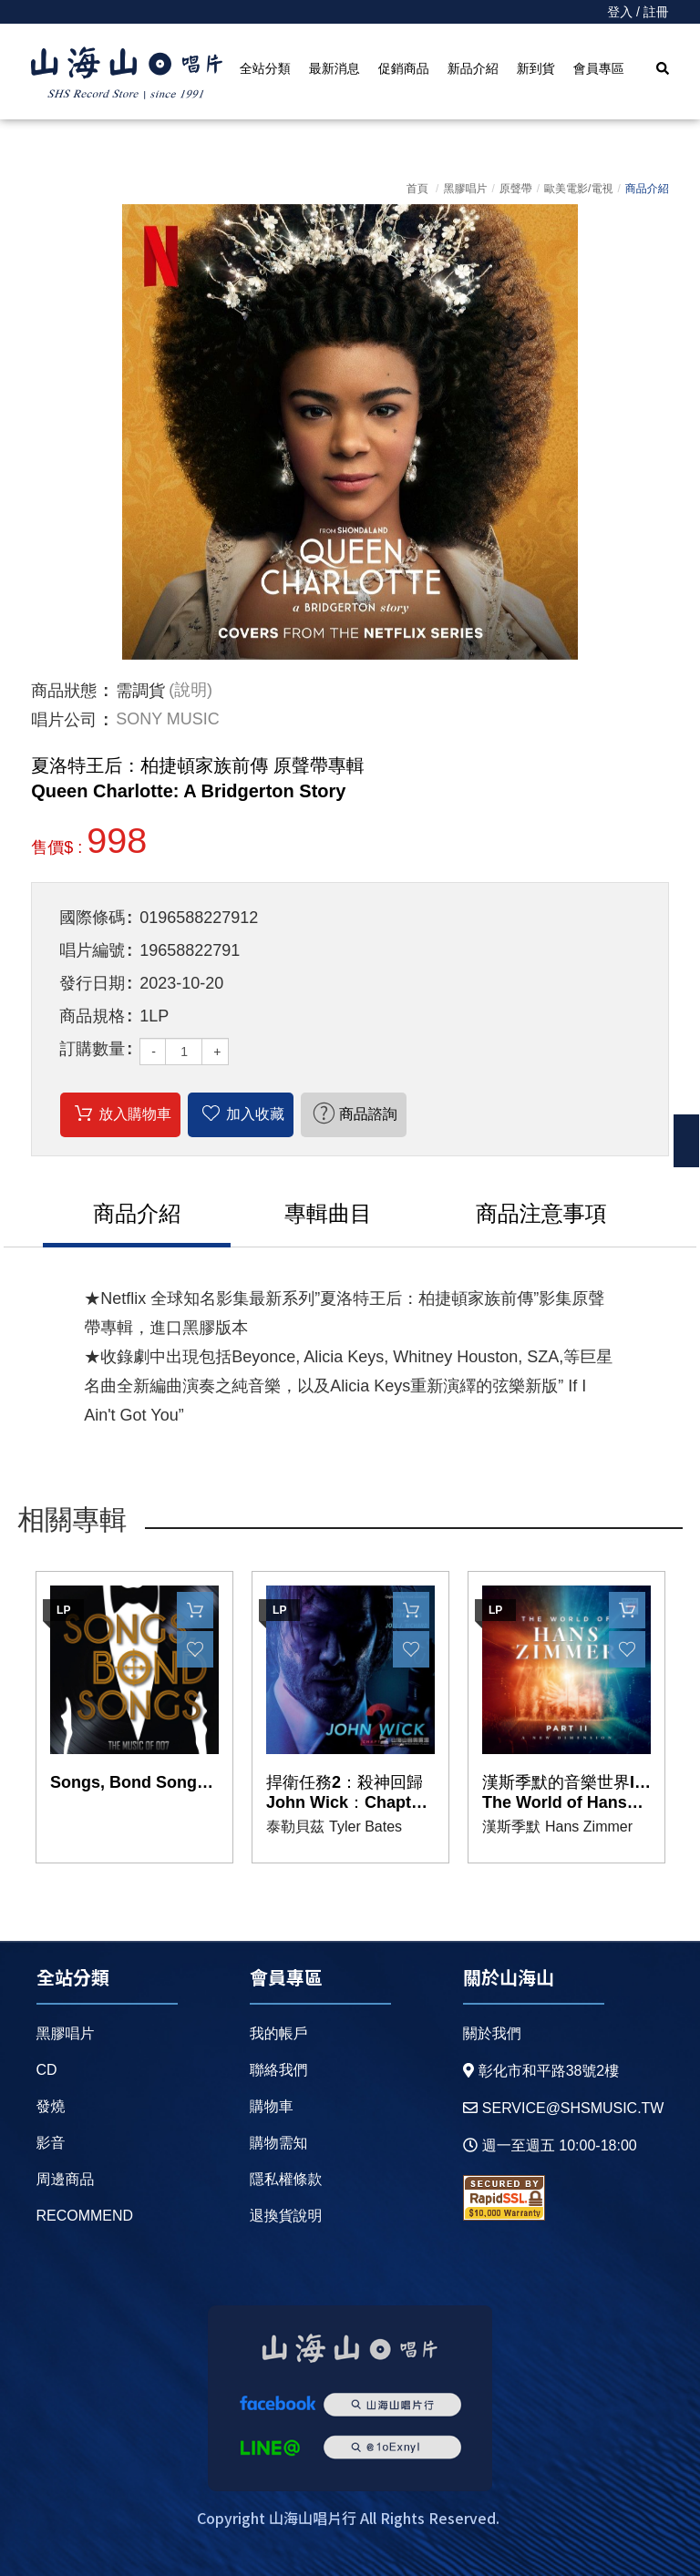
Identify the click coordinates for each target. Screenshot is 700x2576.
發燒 (51, 2106)
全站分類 (265, 68)
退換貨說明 (286, 2215)
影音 (51, 2142)
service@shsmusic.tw (563, 2108)
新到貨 (536, 68)
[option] (350, 432)
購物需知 (279, 2142)
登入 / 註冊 (638, 12)
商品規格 (92, 1016)
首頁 (417, 188)
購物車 (271, 2106)
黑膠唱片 (465, 188)
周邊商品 (65, 2179)
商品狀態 (64, 691)
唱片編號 (92, 950)
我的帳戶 (279, 2033)
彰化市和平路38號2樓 (541, 2070)
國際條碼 (92, 917)
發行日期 (92, 983)
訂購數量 (92, 1049)
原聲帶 (515, 188)
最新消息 (334, 68)
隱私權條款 (286, 2179)
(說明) (190, 691)
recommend (85, 2215)
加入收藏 (255, 1114)
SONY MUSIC (168, 720)
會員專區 (598, 68)
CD (46, 2070)
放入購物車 (134, 1114)
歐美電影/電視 (578, 188)
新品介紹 (473, 68)
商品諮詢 (368, 1114)
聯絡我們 (279, 2070)
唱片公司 (64, 720)
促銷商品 (403, 68)
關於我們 (492, 2033)
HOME (126, 73)
